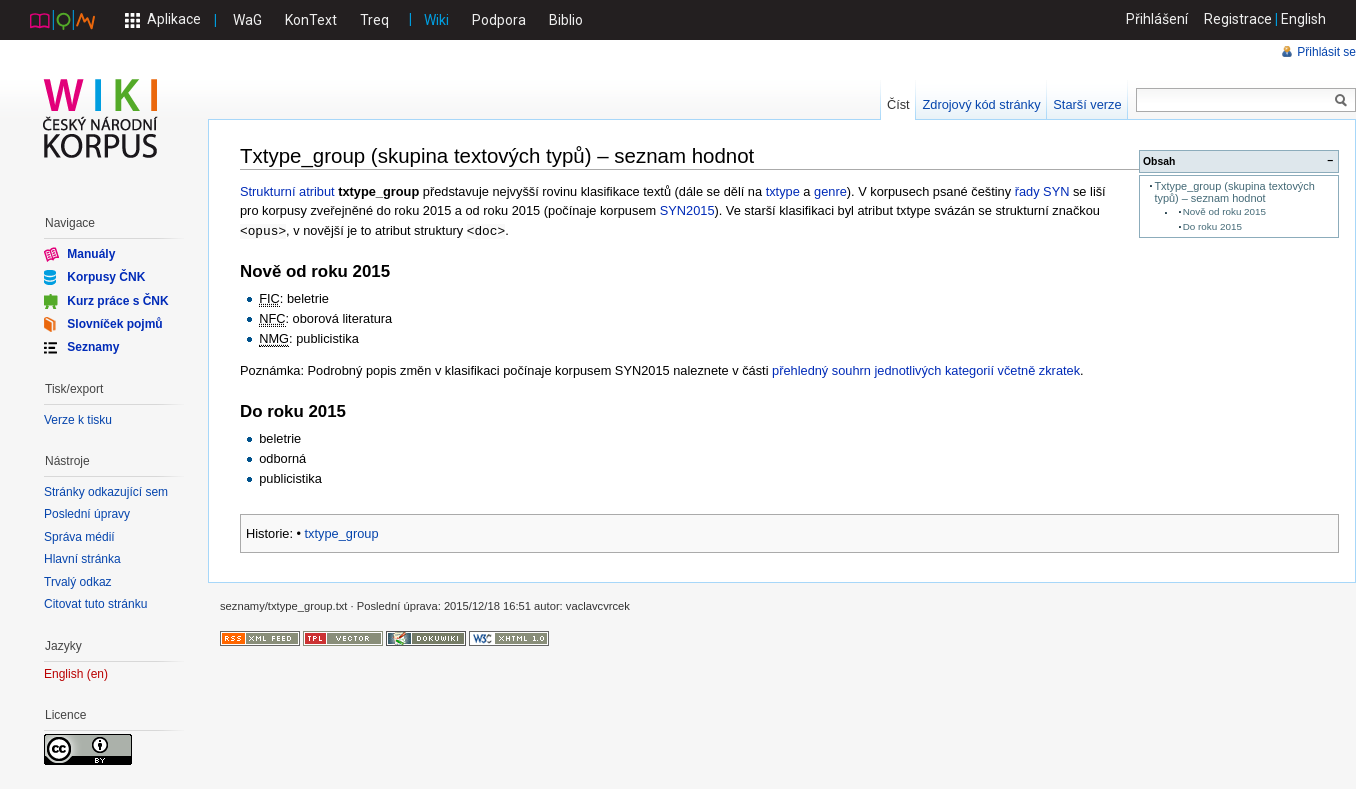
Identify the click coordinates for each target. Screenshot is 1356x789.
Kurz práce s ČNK (117, 300)
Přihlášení (1157, 19)
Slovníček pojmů (114, 324)
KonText (311, 20)
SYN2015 (687, 210)
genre (830, 191)
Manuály (91, 254)
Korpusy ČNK (106, 277)
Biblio (566, 20)
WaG (247, 20)
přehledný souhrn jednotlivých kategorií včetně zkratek (926, 369)
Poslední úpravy (87, 514)
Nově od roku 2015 (1224, 211)
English (1303, 19)
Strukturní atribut (287, 191)
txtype (783, 191)
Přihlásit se (1326, 52)
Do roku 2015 (1212, 226)
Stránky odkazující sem (106, 492)
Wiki (436, 20)
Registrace (1238, 19)
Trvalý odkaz (78, 582)
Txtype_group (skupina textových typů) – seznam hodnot (1234, 192)
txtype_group (342, 532)
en (97, 674)
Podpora (499, 20)
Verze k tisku (78, 420)
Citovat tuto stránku (95, 604)
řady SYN (1042, 191)
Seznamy (93, 347)
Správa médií (79, 537)
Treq (374, 20)
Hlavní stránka (82, 559)
